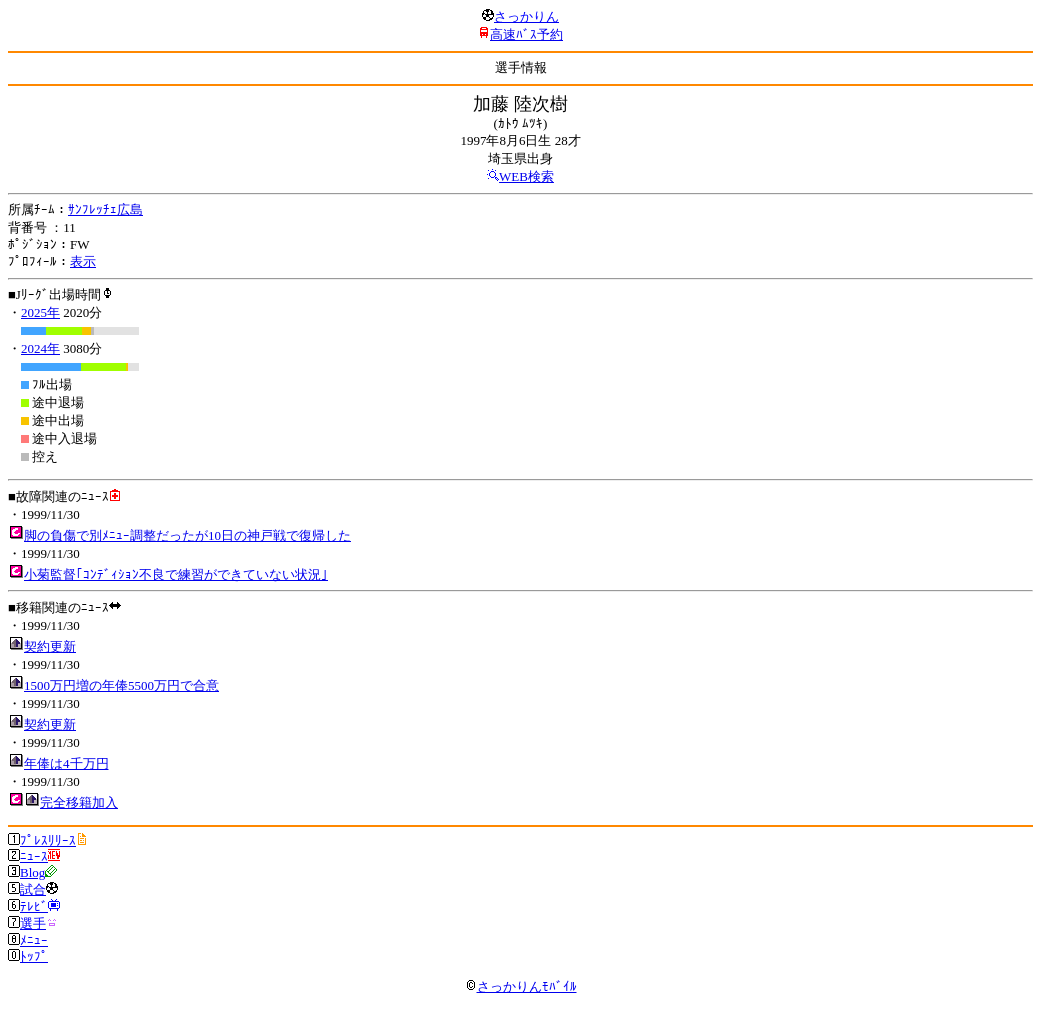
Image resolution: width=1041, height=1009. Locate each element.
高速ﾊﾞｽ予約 (526, 34)
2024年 (40, 348)
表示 (83, 261)
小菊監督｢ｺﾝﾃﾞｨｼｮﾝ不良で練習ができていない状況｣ (176, 574)
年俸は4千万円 (66, 763)
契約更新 (50, 646)
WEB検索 (526, 176)
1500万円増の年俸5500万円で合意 (121, 685)
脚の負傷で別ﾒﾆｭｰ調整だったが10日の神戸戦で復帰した (187, 535)
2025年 (40, 312)
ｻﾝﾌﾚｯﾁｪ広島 (105, 209)
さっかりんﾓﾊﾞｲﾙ (521, 986)
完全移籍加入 (79, 802)
